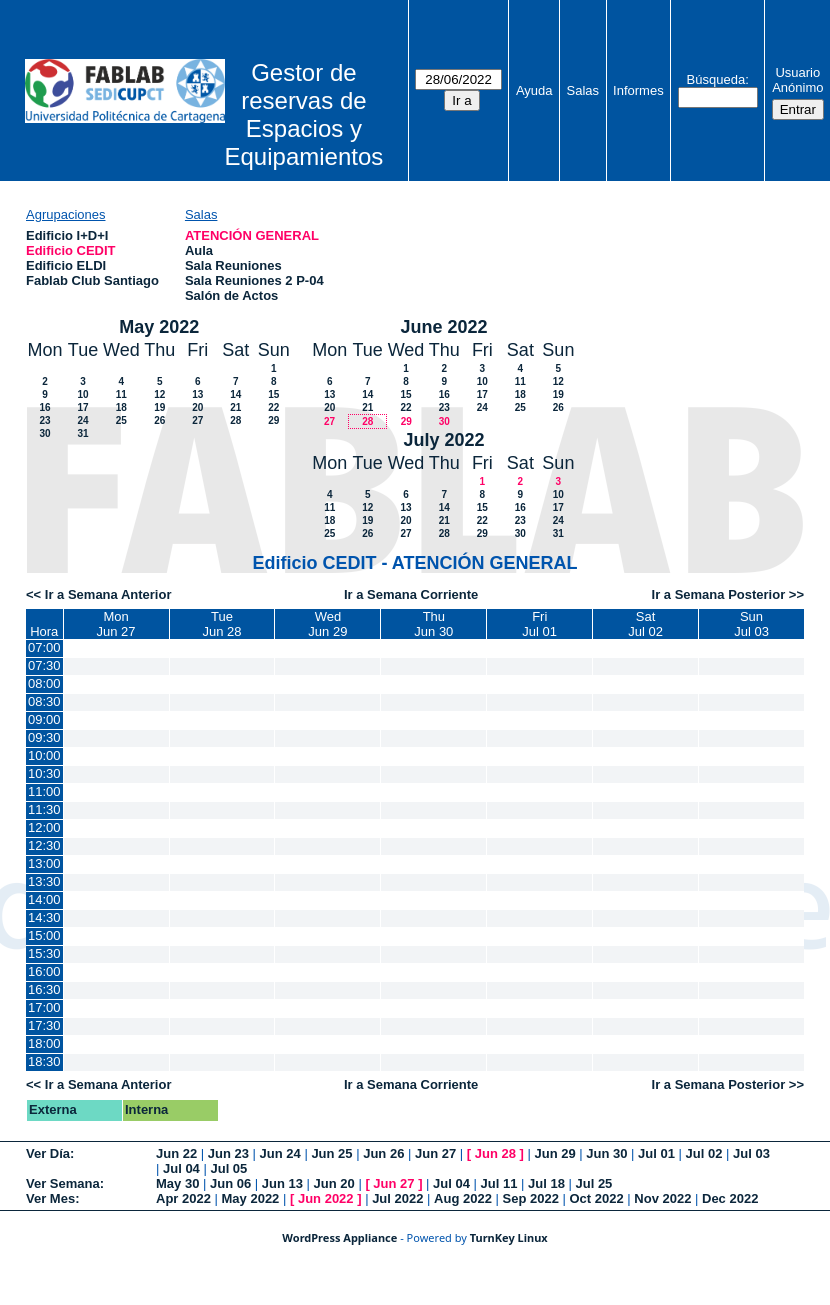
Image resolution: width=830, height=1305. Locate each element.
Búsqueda (716, 79)
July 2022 (444, 440)
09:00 (44, 719)
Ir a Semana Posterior (719, 594)
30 (44, 433)
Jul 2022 (397, 1198)
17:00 (44, 1007)
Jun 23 (228, 1153)
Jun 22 (176, 1153)
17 (82, 407)
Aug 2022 (463, 1198)
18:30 (44, 1061)
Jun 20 (334, 1183)
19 (159, 407)
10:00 (44, 755)
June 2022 (444, 327)
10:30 (44, 773)
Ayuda (534, 90)
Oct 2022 (596, 1198)
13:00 (44, 863)
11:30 (44, 809)
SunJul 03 (751, 624)
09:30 (44, 737)
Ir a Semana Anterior (108, 594)
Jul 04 (181, 1168)
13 (197, 394)
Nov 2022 (662, 1198)
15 (273, 394)
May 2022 (159, 327)
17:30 (44, 1025)
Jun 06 (230, 1183)
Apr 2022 (183, 1198)
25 (121, 420)
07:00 (44, 647)
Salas (583, 90)
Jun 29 (554, 1153)
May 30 (177, 1183)
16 (44, 407)
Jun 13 (282, 1183)
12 (159, 394)
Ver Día (48, 1153)
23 (44, 420)
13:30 (44, 881)
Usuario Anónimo (797, 80)
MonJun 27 (116, 624)
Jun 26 (383, 1153)
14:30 (44, 917)
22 (273, 407)
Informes (638, 90)
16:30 (44, 989)
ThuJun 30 (433, 624)
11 (121, 394)
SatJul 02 (645, 624)
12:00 (44, 827)
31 (82, 433)
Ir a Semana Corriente (411, 594)
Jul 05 (228, 1168)
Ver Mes (50, 1198)
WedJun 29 (327, 624)
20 (197, 407)
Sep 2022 (531, 1198)
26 (159, 420)
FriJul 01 (539, 624)
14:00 (44, 899)
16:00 (44, 971)
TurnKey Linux (509, 1237)
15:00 (44, 935)
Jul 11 (499, 1183)
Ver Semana (63, 1183)
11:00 (44, 791)
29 (273, 420)
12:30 (44, 845)
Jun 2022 (326, 1198)
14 (235, 394)
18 (121, 407)
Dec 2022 (730, 1198)
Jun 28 (495, 1153)
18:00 (44, 1043)
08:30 (44, 701)
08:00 (44, 683)
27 (197, 420)
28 (235, 420)
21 (235, 407)
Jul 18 (546, 1183)
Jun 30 (606, 1153)
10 (82, 394)
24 (82, 420)
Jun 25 (331, 1153)
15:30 (44, 953)
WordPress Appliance (339, 1237)
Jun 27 (435, 1153)
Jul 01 (656, 1153)
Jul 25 (593, 1183)
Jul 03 (751, 1153)
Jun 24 (280, 1153)
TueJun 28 (221, 624)
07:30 (44, 665)
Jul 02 (704, 1153)
